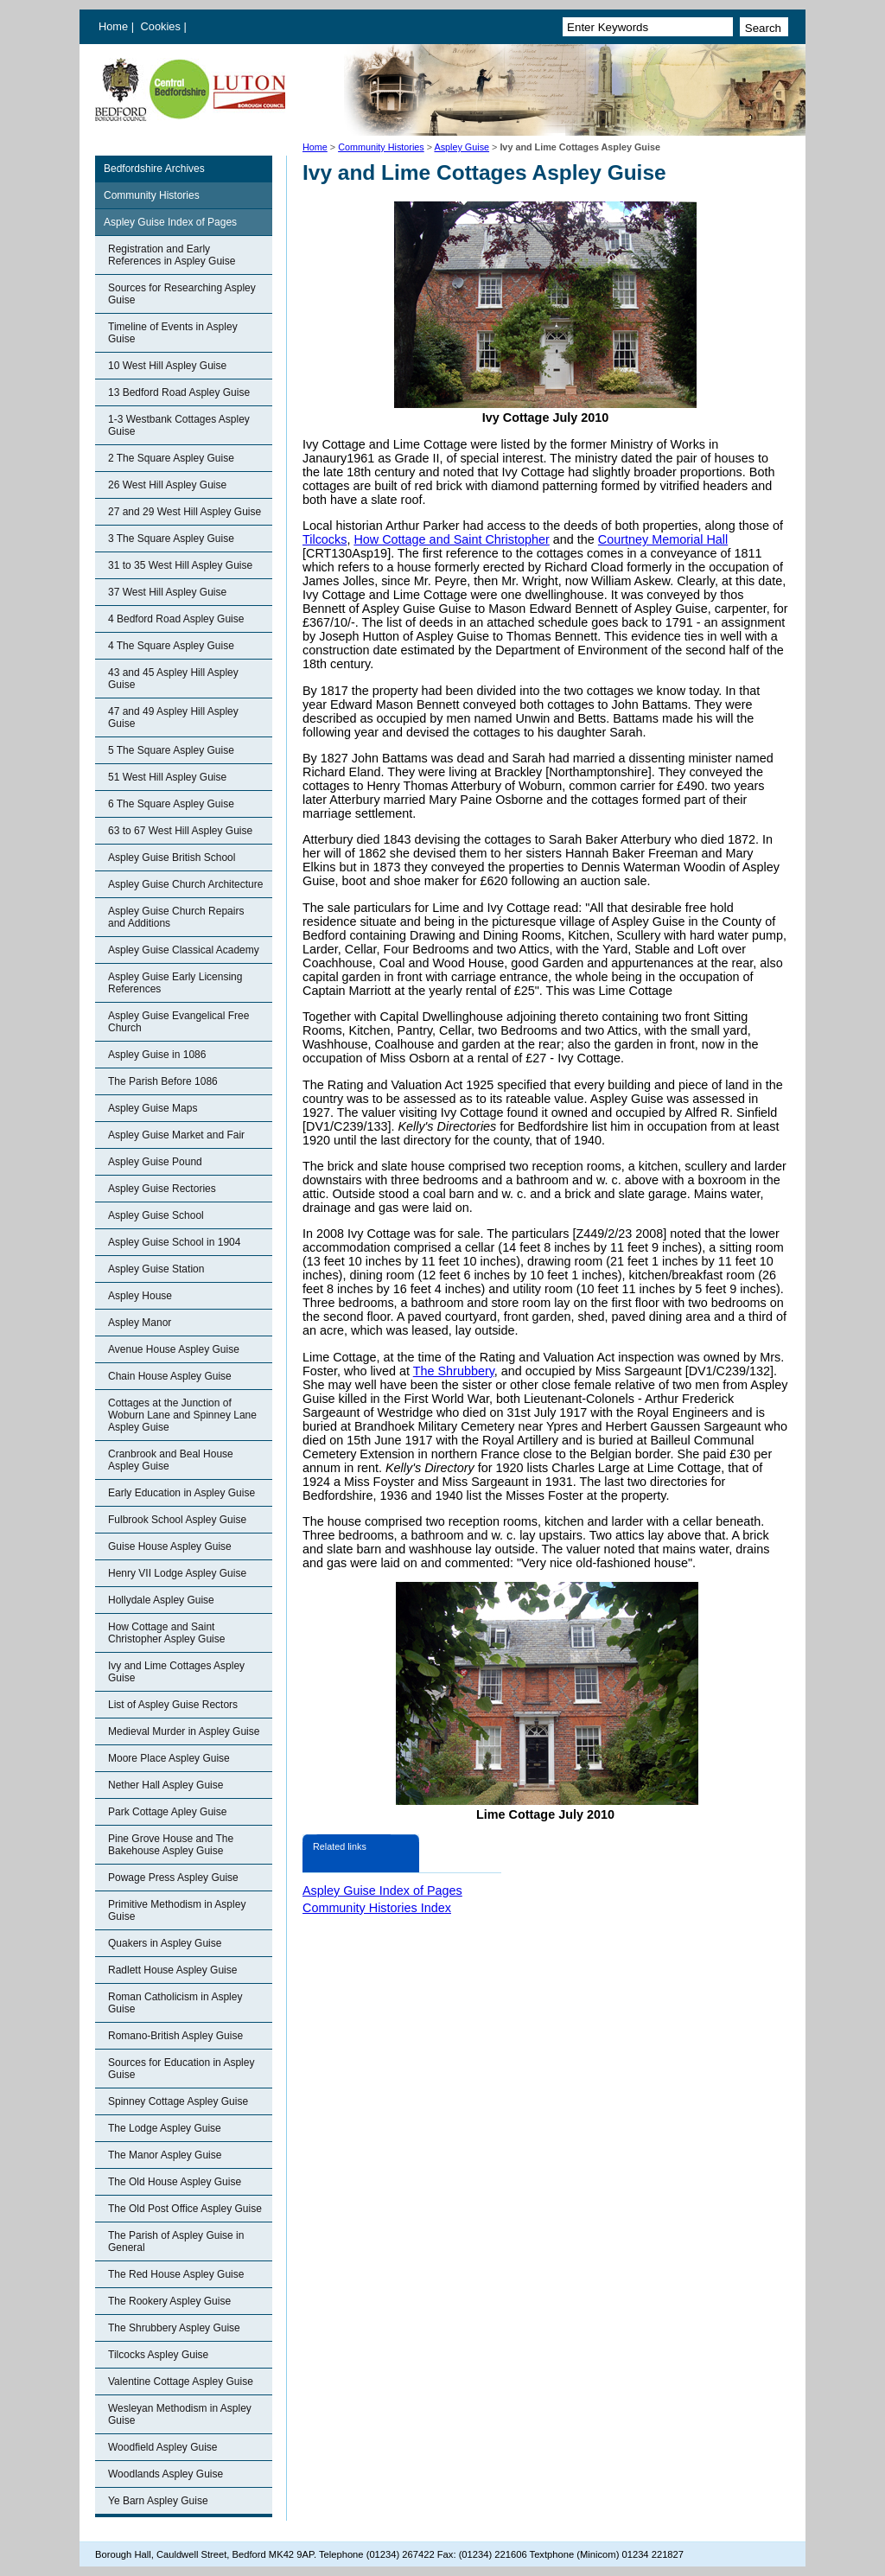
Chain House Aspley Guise (170, 1376)
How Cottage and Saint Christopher (451, 539)
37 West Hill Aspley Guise (167, 592)
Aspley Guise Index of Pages (170, 222)
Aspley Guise (461, 147)
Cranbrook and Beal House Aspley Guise (170, 1460)
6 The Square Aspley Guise (171, 804)
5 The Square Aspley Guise (171, 750)
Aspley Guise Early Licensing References (175, 983)
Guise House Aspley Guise (170, 1546)
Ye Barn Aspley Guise (158, 2501)
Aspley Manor (139, 1323)
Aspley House (140, 1296)
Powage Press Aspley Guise (173, 1877)
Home (113, 26)
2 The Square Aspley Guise (171, 458)
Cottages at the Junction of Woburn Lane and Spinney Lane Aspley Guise (182, 1415)
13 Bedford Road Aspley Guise (179, 392)
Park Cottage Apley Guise (167, 1812)
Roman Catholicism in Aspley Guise (175, 2003)
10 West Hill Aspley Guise (167, 366)
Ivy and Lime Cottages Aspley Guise (176, 1672)
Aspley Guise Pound (155, 1162)
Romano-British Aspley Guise (175, 2036)
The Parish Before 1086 (163, 1081)
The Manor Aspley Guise (164, 2155)
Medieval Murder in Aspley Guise (183, 1731)
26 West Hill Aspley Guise (167, 485)
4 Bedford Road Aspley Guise (176, 619)
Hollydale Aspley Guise (161, 1600)
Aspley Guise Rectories (162, 1189)
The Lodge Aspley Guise (164, 2128)
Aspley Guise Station (156, 1269)
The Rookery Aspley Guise (169, 2301)
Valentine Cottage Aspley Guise (180, 2381)
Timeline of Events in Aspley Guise (173, 333)
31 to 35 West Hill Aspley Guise (180, 565)
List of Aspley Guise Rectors (173, 1705)
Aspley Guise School (156, 1215)
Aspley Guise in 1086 (157, 1055)
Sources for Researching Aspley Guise (182, 294)
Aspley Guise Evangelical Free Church (178, 1022)
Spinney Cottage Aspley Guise (178, 2101)
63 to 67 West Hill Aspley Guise (180, 831)
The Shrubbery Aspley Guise (174, 2328)
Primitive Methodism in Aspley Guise (176, 1910)
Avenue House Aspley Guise (173, 1349)
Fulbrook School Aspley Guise (177, 1520)
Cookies (162, 26)
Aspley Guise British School (171, 857)
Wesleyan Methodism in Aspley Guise (179, 2414)
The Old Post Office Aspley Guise (185, 2209)
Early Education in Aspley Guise (181, 1493)
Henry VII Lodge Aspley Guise (177, 1573)
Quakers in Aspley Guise (164, 1943)
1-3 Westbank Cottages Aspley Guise (179, 425)
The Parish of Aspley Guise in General (176, 2241)
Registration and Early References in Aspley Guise (171, 255)
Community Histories (381, 147)
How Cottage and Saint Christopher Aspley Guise (166, 1633)
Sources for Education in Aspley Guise (181, 2068)
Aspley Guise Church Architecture (185, 884)
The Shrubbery (453, 1371)
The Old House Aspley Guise (174, 2182)
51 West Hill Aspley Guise (167, 777)
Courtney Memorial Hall (663, 539)
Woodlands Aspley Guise (165, 2474)
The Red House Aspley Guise (176, 2274)
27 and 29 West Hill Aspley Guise (184, 512)
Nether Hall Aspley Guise (165, 1785)
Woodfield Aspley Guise (163, 2447)
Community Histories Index (376, 1908)
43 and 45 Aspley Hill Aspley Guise (173, 678)
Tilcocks (324, 539)
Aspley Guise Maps (152, 1108)
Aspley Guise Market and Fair (176, 1135)
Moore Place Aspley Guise (169, 1758)
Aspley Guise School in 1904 (174, 1242)
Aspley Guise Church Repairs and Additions (176, 917)
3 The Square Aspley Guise (171, 538)
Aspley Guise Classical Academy (183, 950)
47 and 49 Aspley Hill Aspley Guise (173, 717)
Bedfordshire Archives (154, 169)
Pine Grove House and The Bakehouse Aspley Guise (170, 1845)
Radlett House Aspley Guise (172, 1970)
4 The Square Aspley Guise (171, 646)
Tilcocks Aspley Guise (158, 2355)
